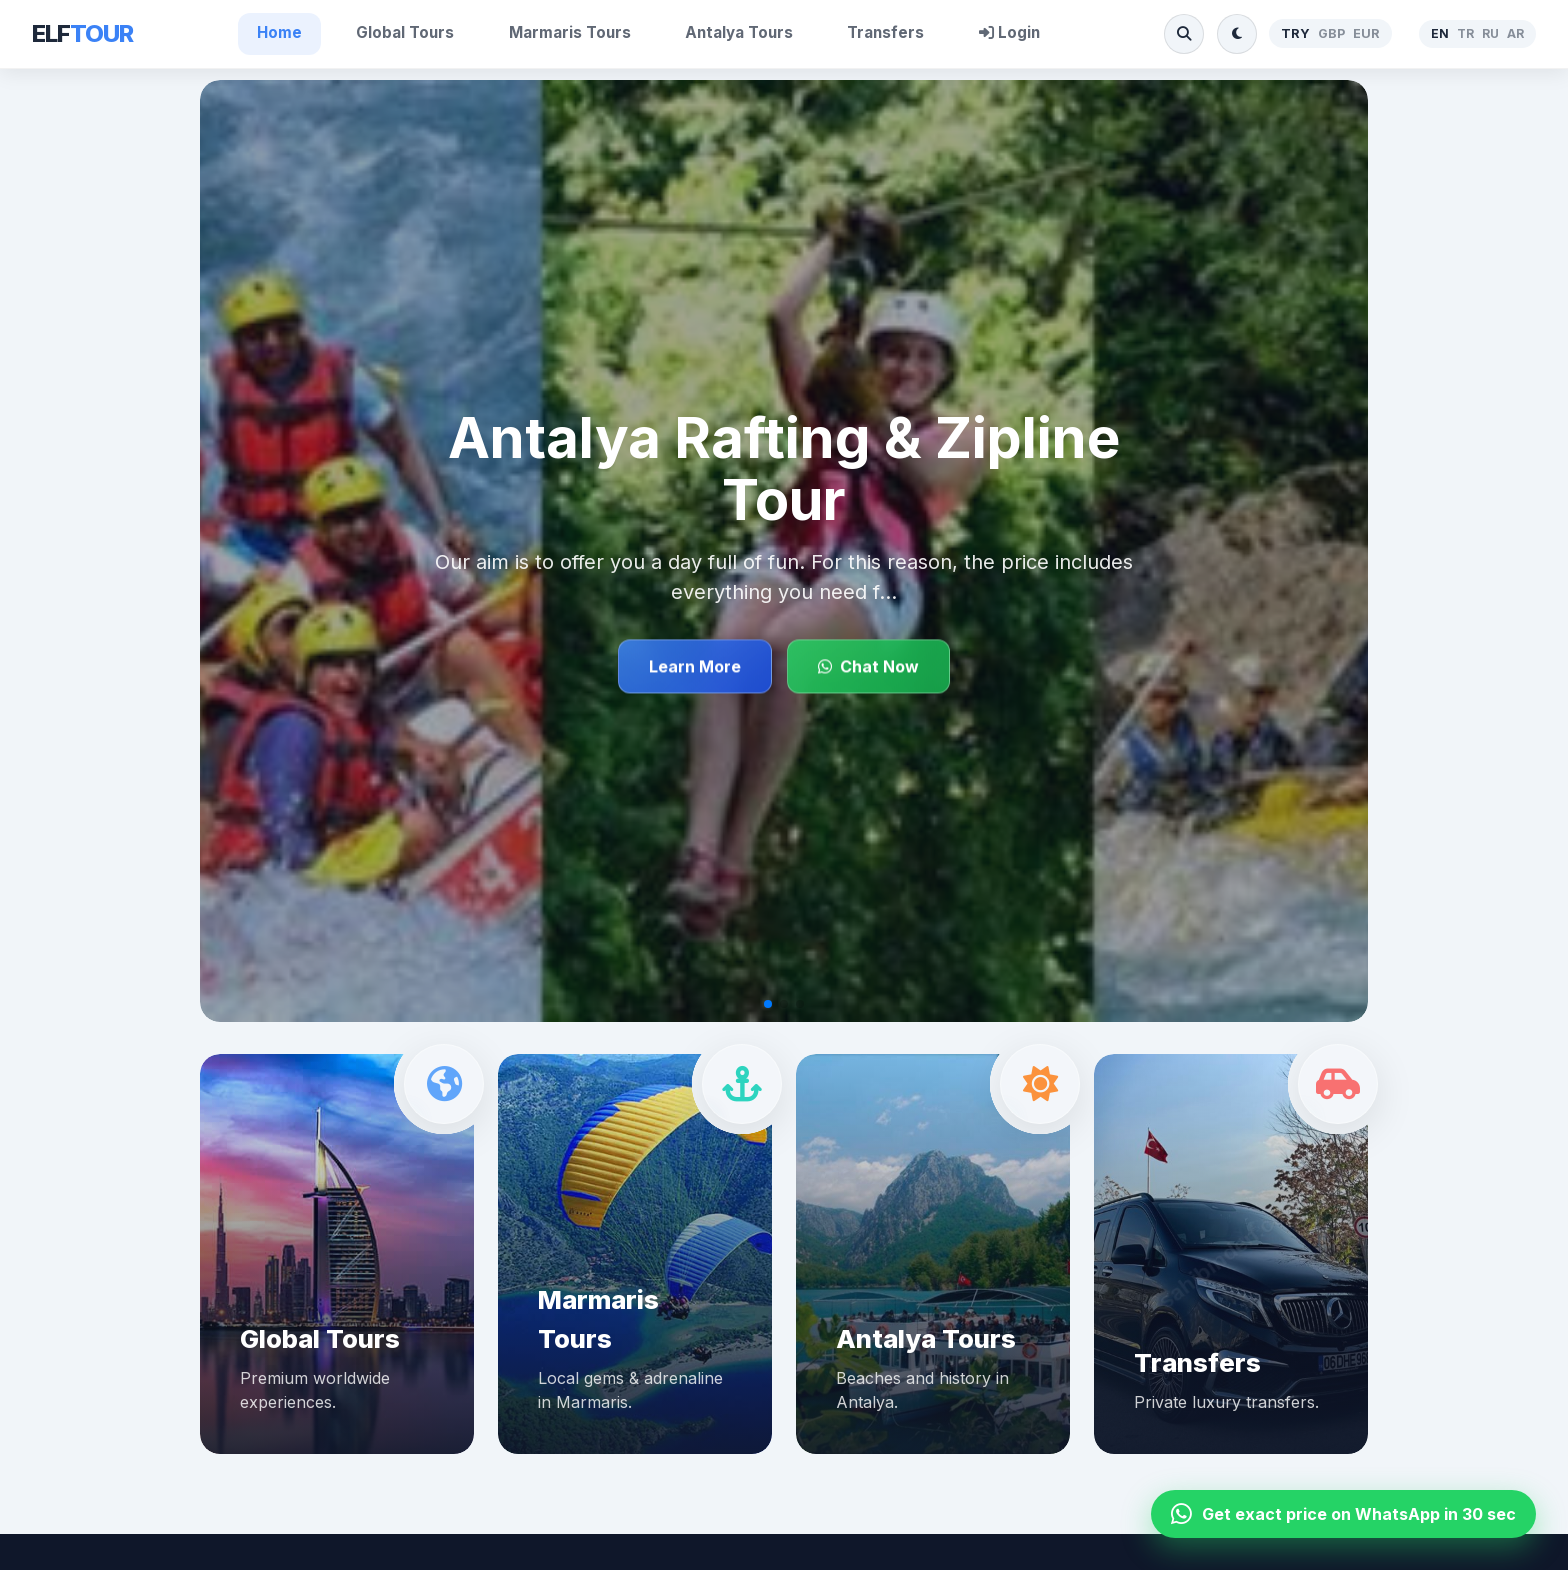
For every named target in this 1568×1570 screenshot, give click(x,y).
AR (1515, 33)
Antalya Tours (739, 32)
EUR (1366, 33)
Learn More (695, 667)
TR (1465, 33)
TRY (1295, 33)
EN (1440, 33)
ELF (82, 33)
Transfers (885, 32)
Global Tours (405, 32)
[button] (768, 1004)
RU (1490, 33)
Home (279, 32)
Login (1009, 32)
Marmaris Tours (570, 32)
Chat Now (868, 667)
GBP (1331, 33)
